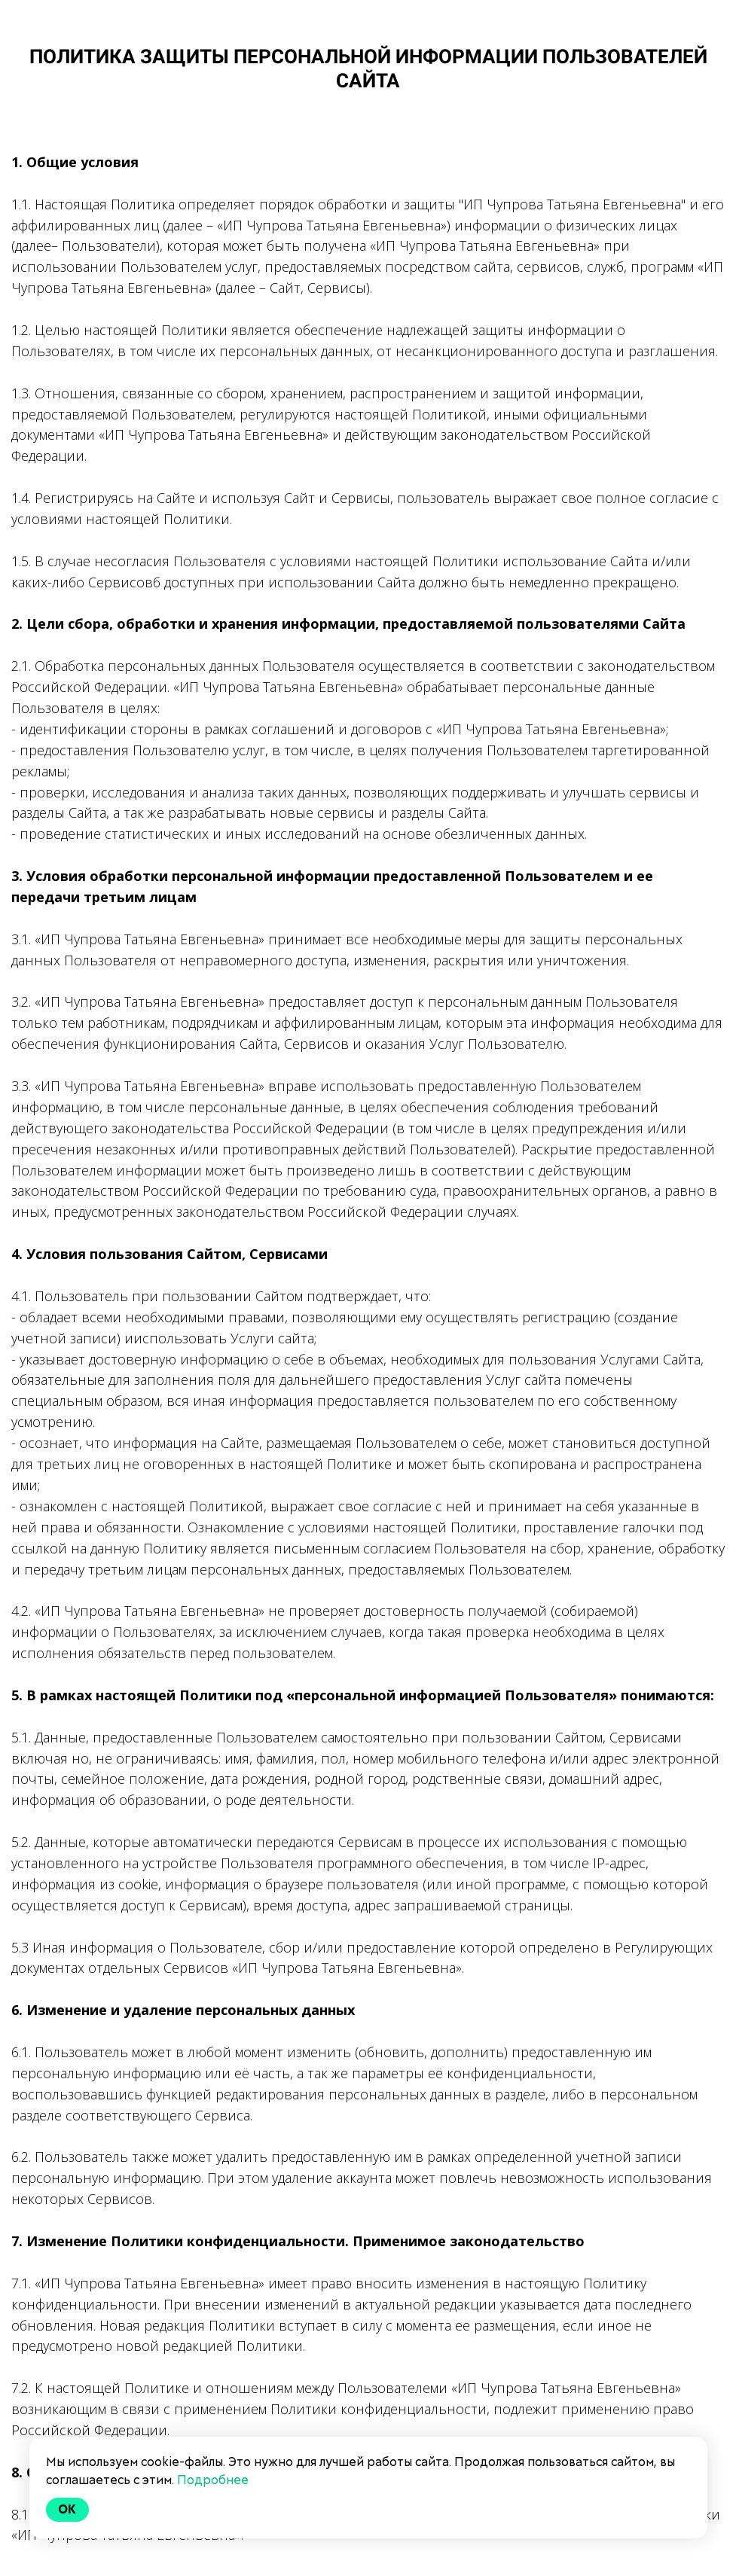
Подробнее (213, 2480)
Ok (68, 2509)
